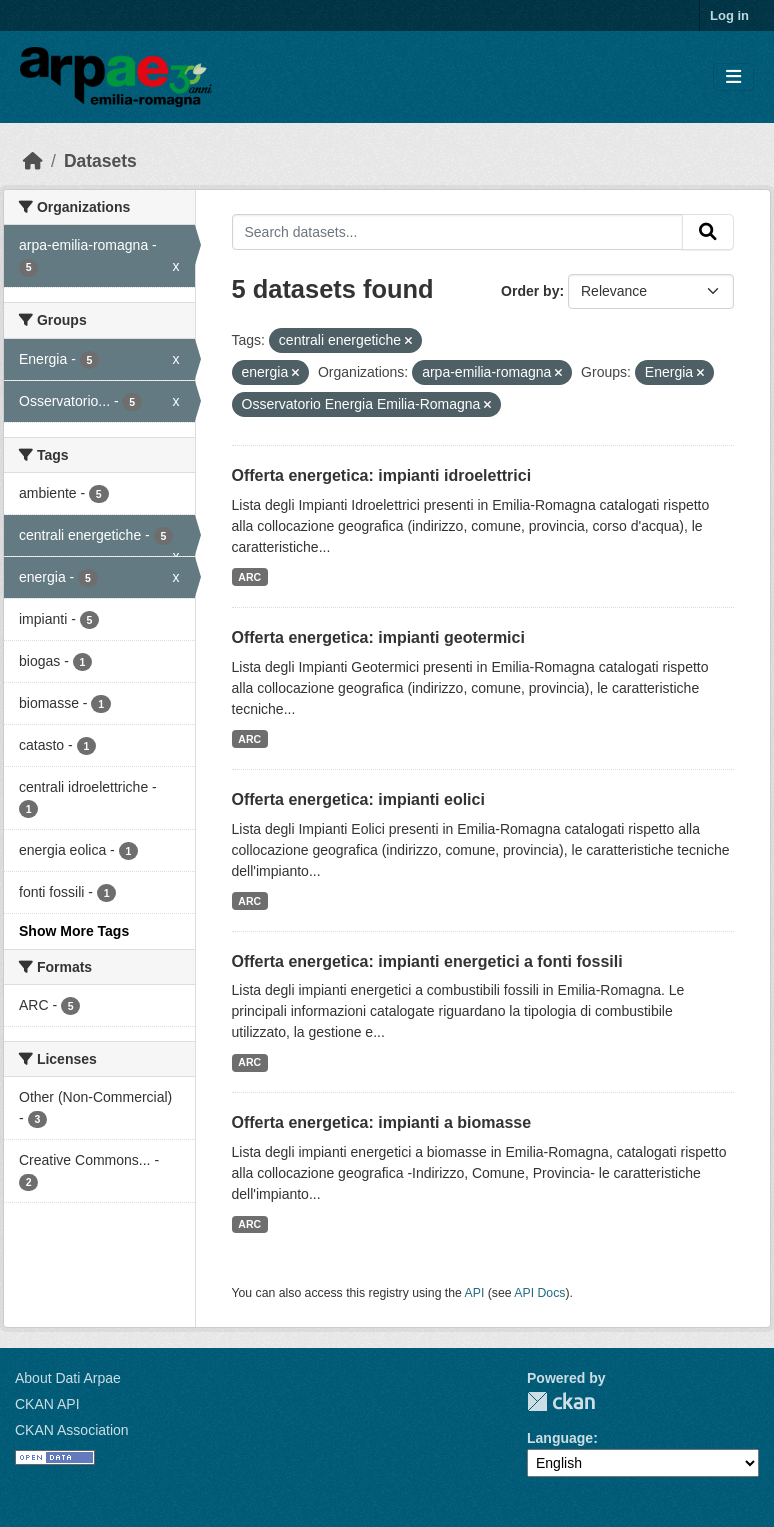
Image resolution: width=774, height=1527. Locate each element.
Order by (530, 291)
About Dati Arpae (68, 1378)
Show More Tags (74, 931)
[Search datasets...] (458, 232)
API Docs (539, 1293)
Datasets (100, 161)
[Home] (33, 161)
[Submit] (708, 232)
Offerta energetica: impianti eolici (358, 799)
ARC (249, 577)
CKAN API (47, 1404)
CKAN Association (72, 1430)
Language (560, 1438)
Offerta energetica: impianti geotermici (378, 637)
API (475, 1293)
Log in (729, 15)
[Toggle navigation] (733, 77)
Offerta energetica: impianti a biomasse (382, 1122)
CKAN (561, 1401)
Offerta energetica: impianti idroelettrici (382, 475)
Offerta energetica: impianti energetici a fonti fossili (427, 961)
